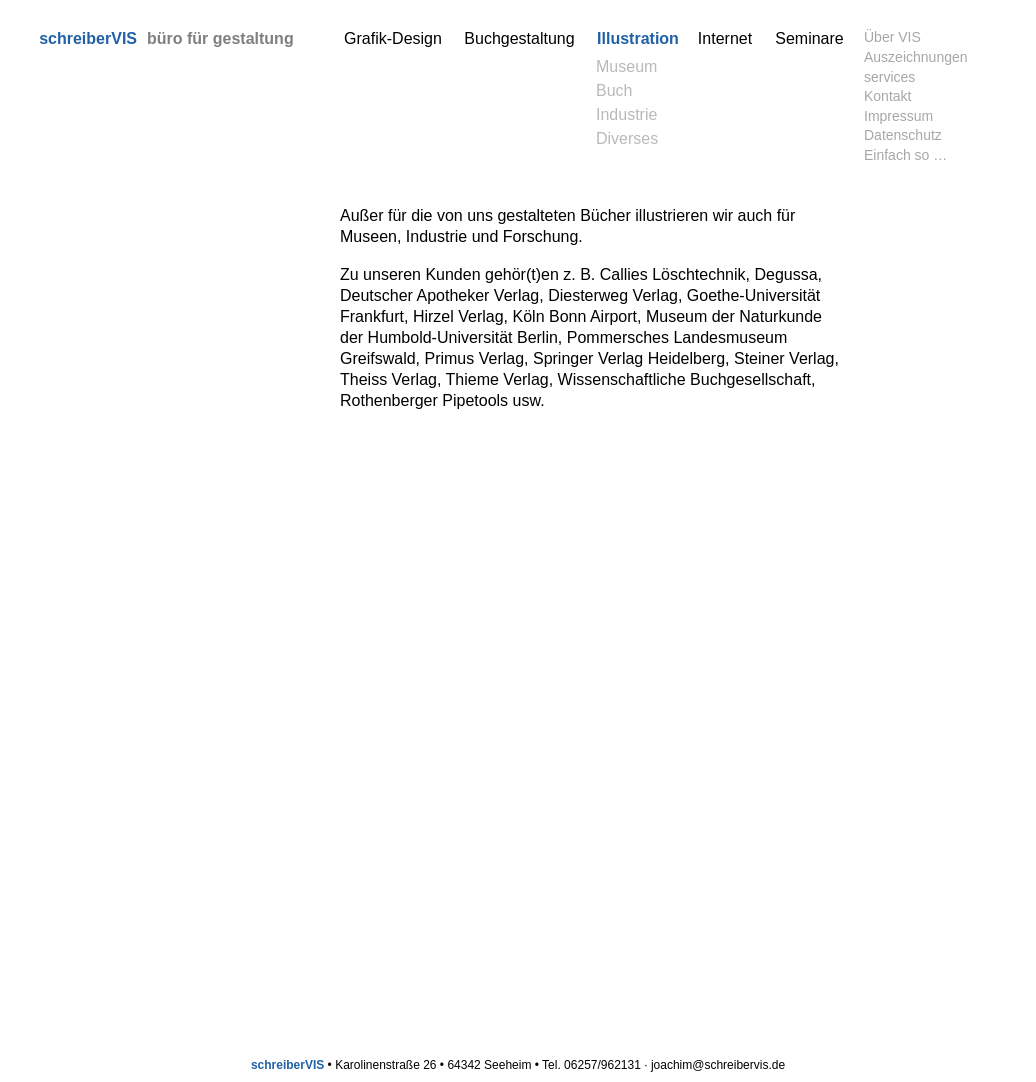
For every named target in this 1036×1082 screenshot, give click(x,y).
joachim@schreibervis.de (718, 1065)
